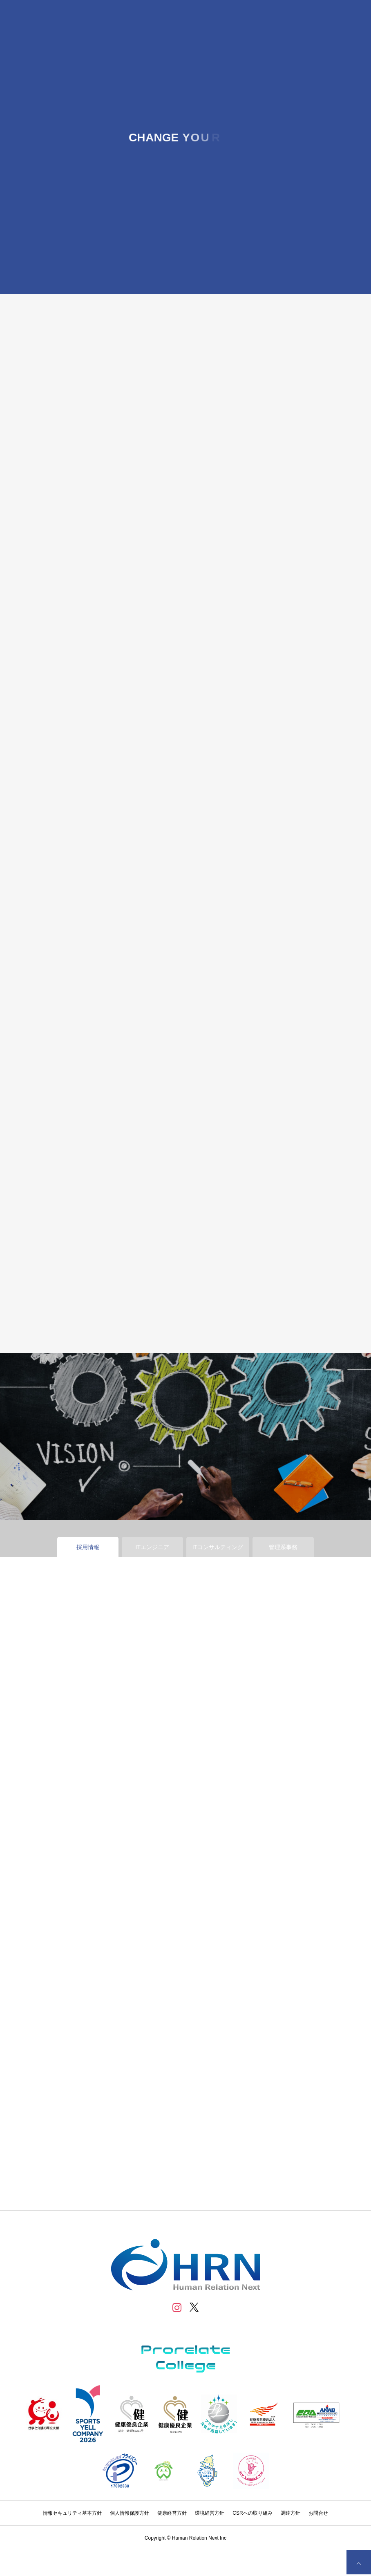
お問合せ (318, 2513)
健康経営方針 (172, 2513)
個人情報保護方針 (129, 2513)
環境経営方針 (209, 2513)
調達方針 (290, 2513)
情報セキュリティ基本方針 (72, 2513)
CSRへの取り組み (252, 2513)
